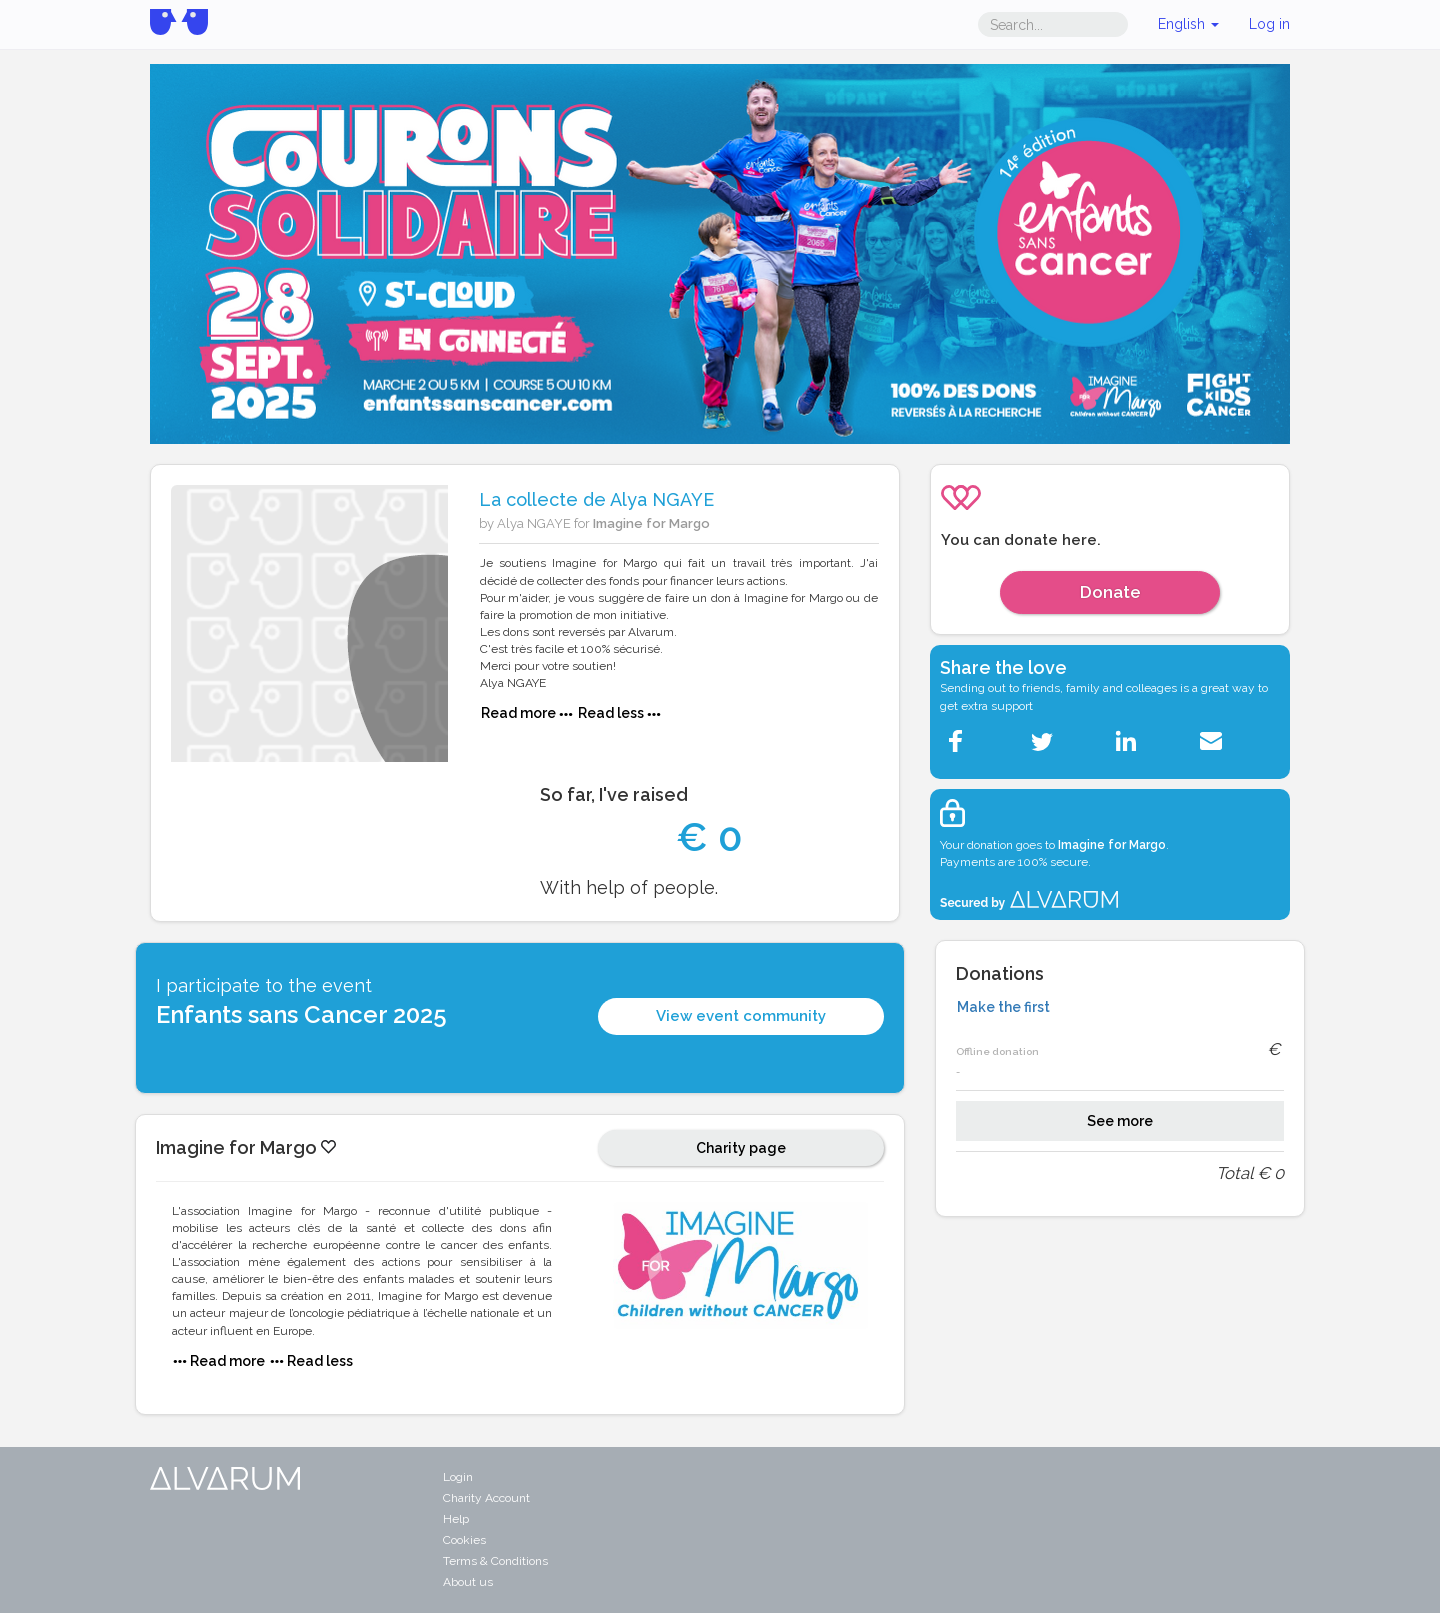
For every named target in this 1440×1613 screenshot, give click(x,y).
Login (458, 1477)
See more (1120, 1121)
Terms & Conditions (495, 1561)
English (1188, 24)
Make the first (1003, 1007)
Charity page (741, 1148)
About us (468, 1582)
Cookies (464, 1540)
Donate (1110, 592)
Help (456, 1519)
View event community (741, 1016)
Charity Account (486, 1498)
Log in (1269, 24)
